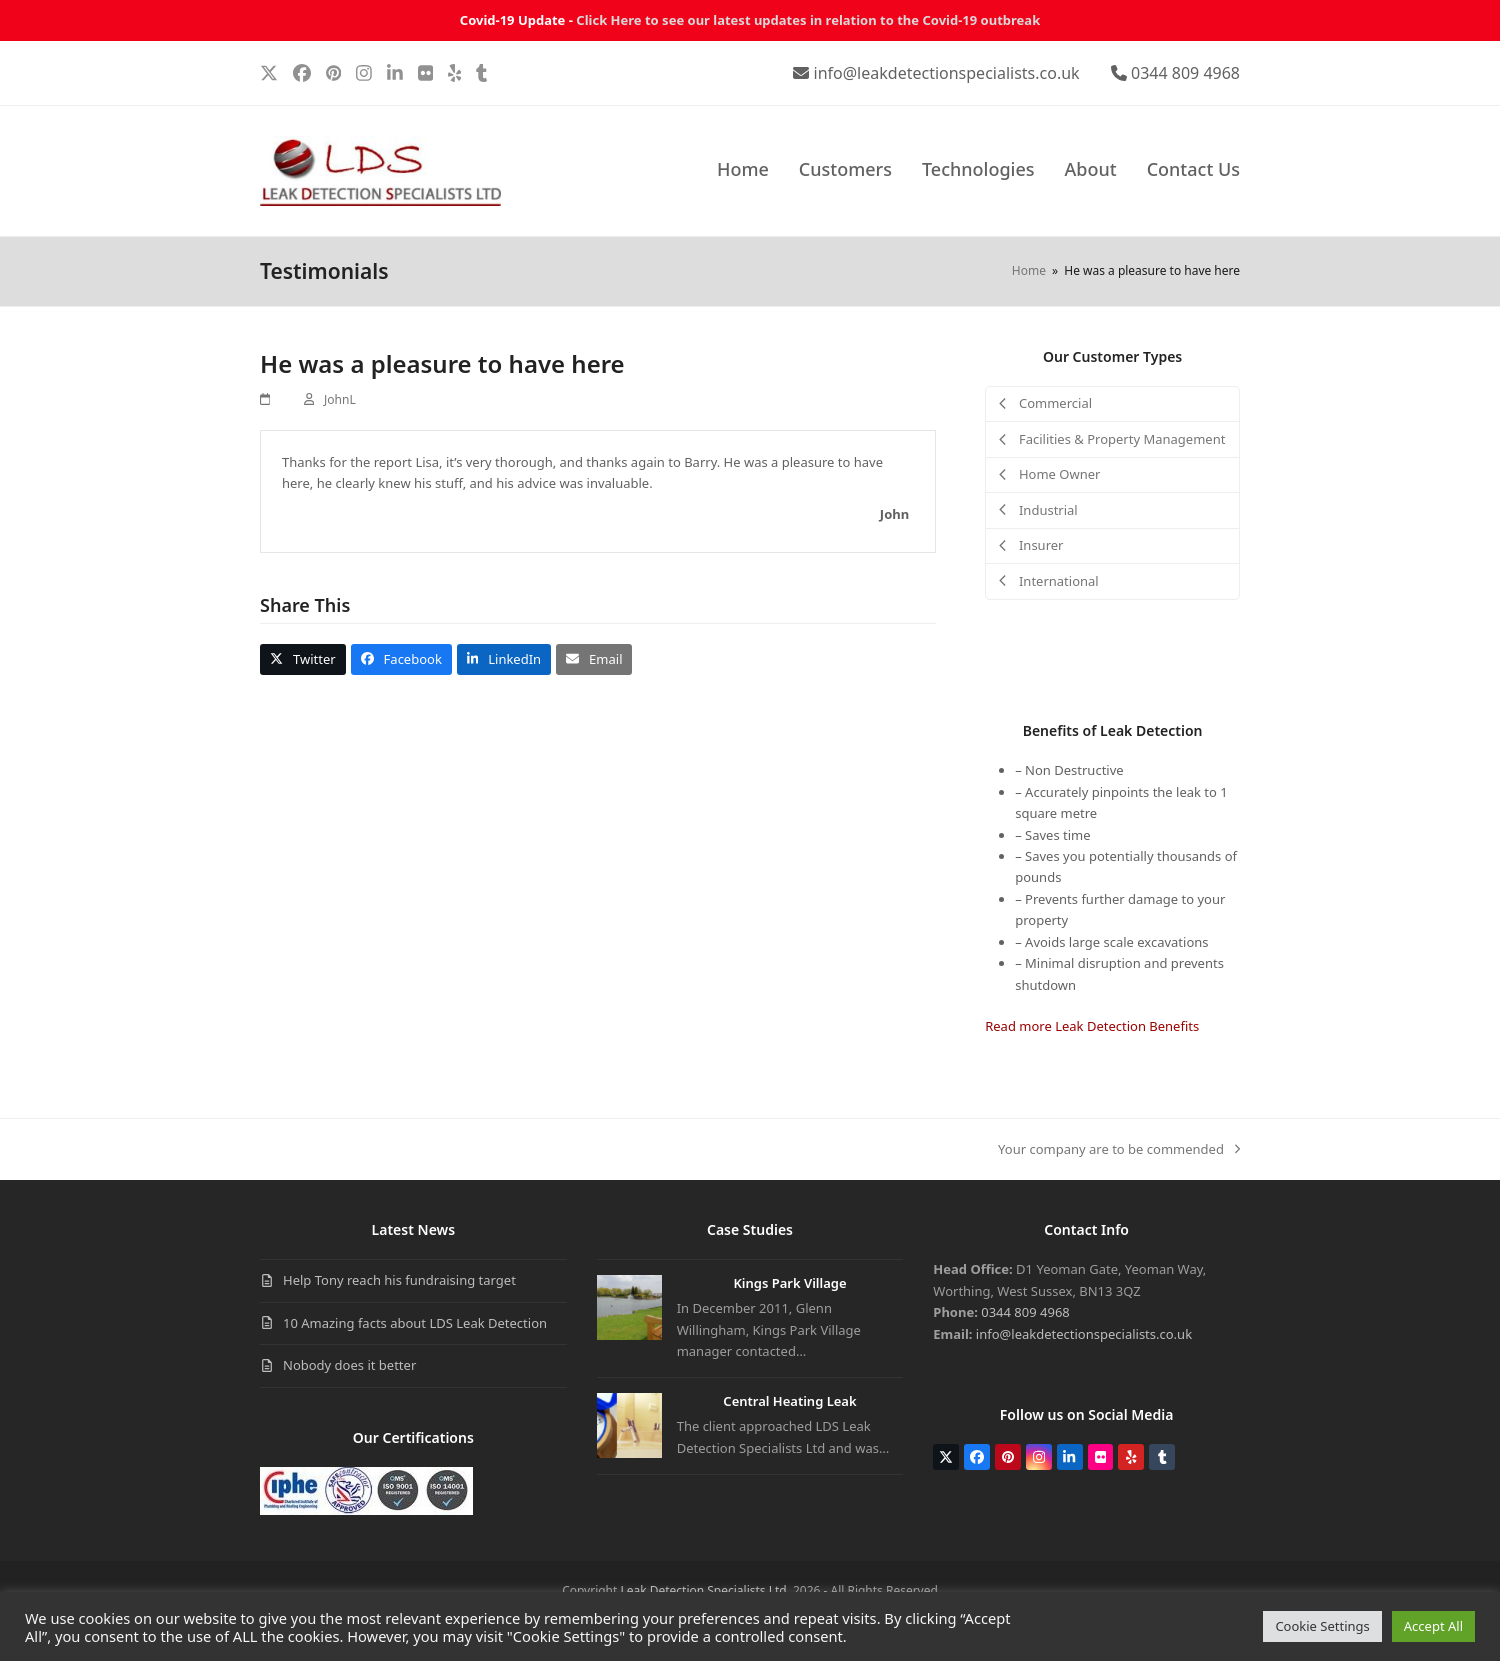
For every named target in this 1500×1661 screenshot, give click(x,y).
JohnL (340, 399)
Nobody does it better (349, 1365)
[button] (303, 659)
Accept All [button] (1433, 1626)
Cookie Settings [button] (1322, 1626)
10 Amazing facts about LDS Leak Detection (415, 1323)
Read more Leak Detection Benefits (1092, 1026)
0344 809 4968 (1185, 73)
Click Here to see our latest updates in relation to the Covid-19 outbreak (808, 20)
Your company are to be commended (1119, 1150)
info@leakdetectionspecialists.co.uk (947, 73)
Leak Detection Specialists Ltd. (704, 1590)
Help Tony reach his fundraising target (399, 1280)
